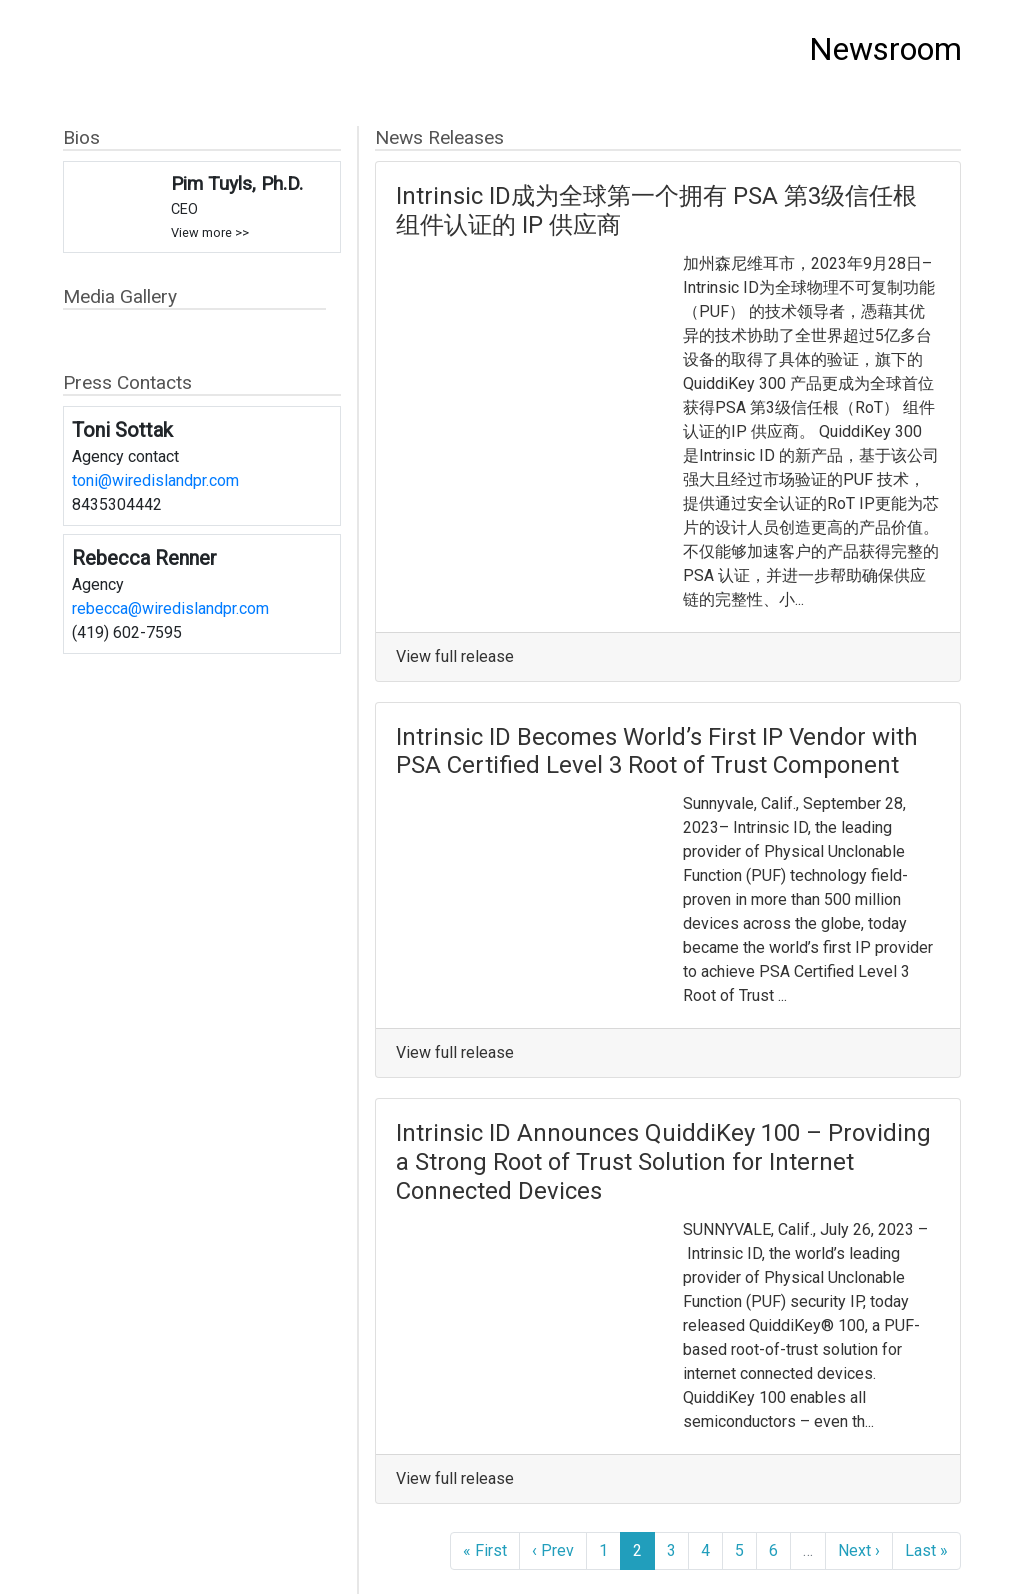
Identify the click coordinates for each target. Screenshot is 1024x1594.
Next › (859, 1550)
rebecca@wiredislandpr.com (170, 608)
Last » (926, 1550)
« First (485, 1550)
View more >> (210, 232)
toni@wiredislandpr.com (155, 480)
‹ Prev (553, 1550)
